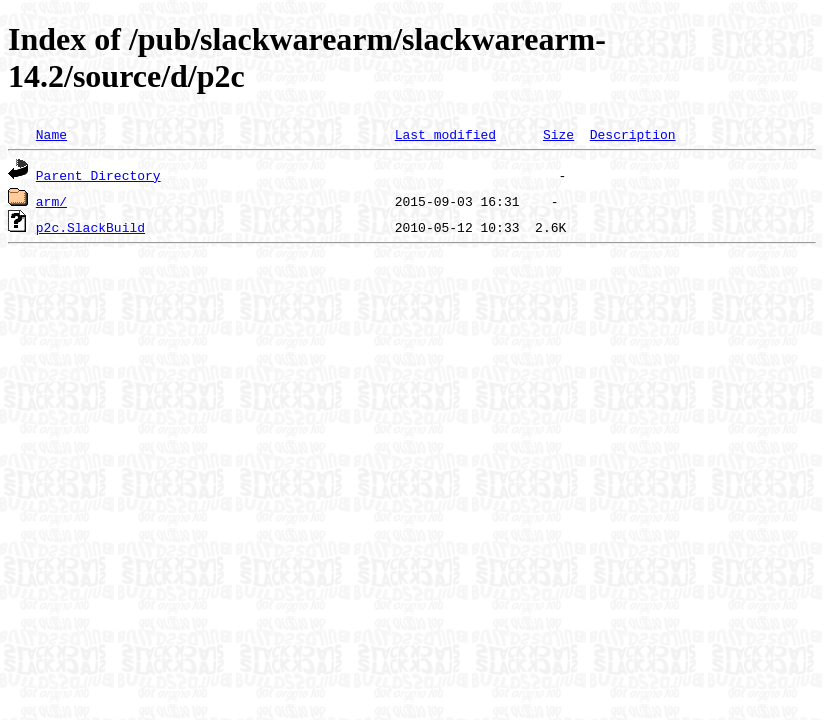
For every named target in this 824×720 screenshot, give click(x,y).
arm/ (51, 201)
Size (558, 134)
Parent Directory (98, 175)
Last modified (445, 134)
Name (51, 134)
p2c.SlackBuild (90, 227)
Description (633, 134)
